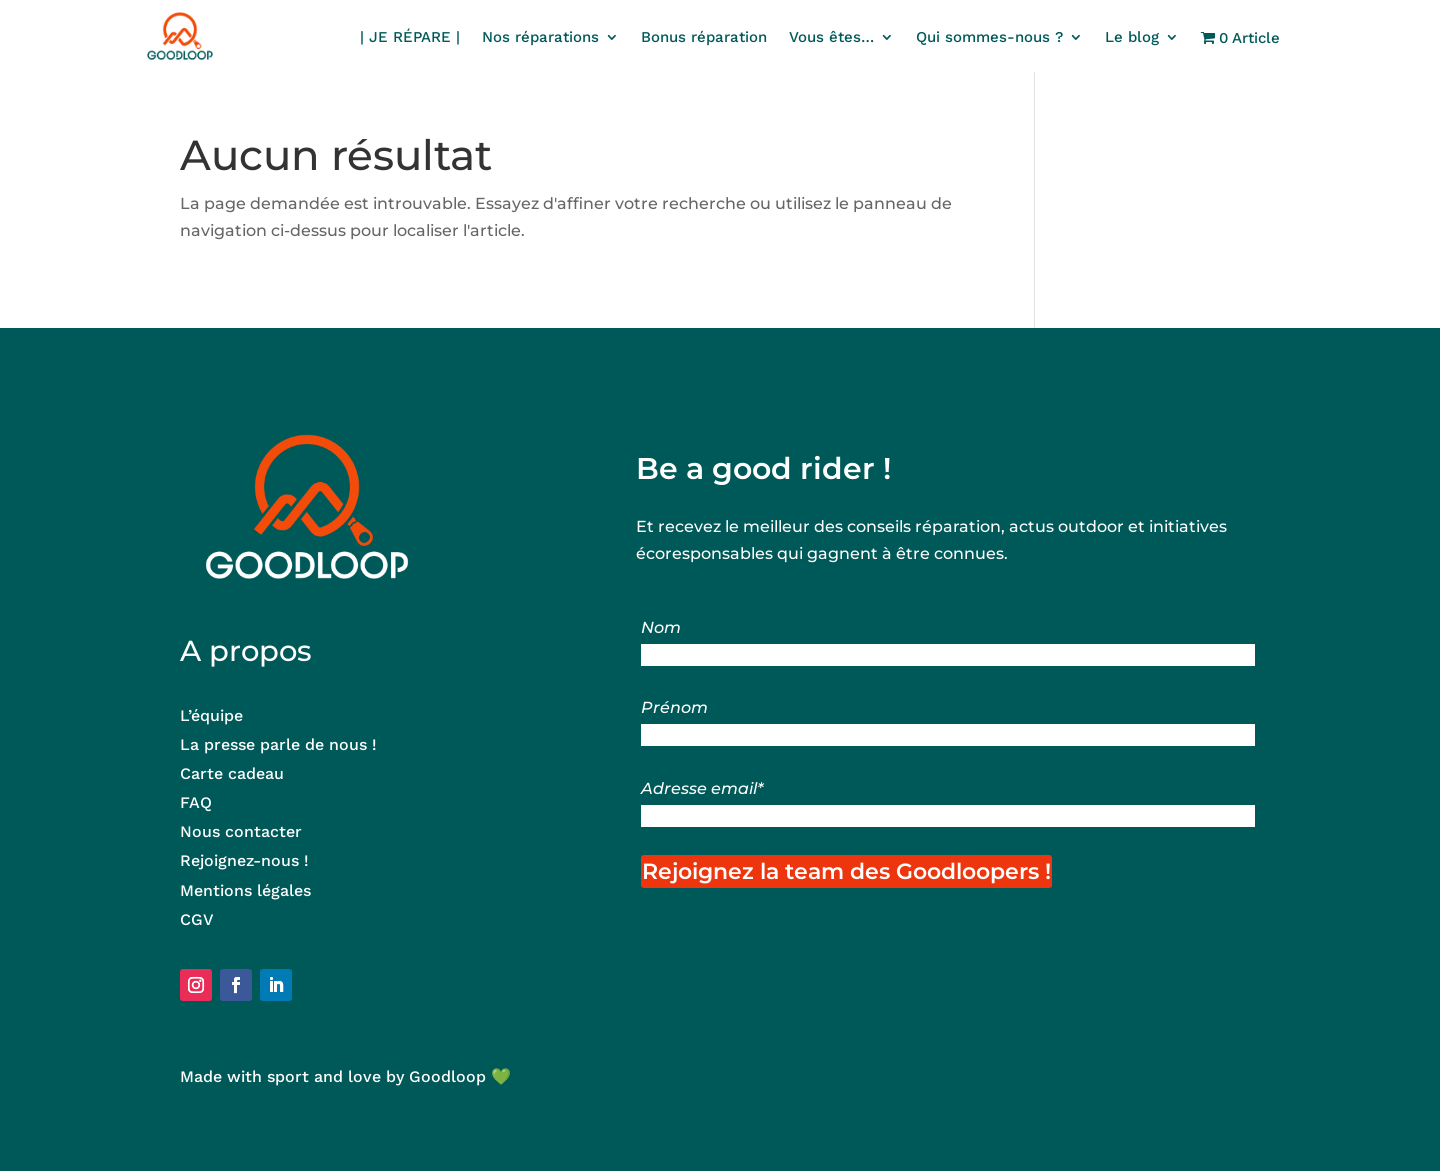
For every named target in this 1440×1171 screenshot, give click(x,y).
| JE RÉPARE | (410, 38)
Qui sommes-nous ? (989, 38)
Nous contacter (241, 831)
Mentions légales (245, 890)
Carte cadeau (232, 773)
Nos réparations (540, 38)
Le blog (1132, 38)
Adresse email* (702, 788)
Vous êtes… (831, 38)
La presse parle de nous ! (278, 744)
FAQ (196, 802)
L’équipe (211, 715)
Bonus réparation (704, 38)
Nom (661, 627)
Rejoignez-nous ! (247, 860)
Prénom (674, 707)
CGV (197, 919)
